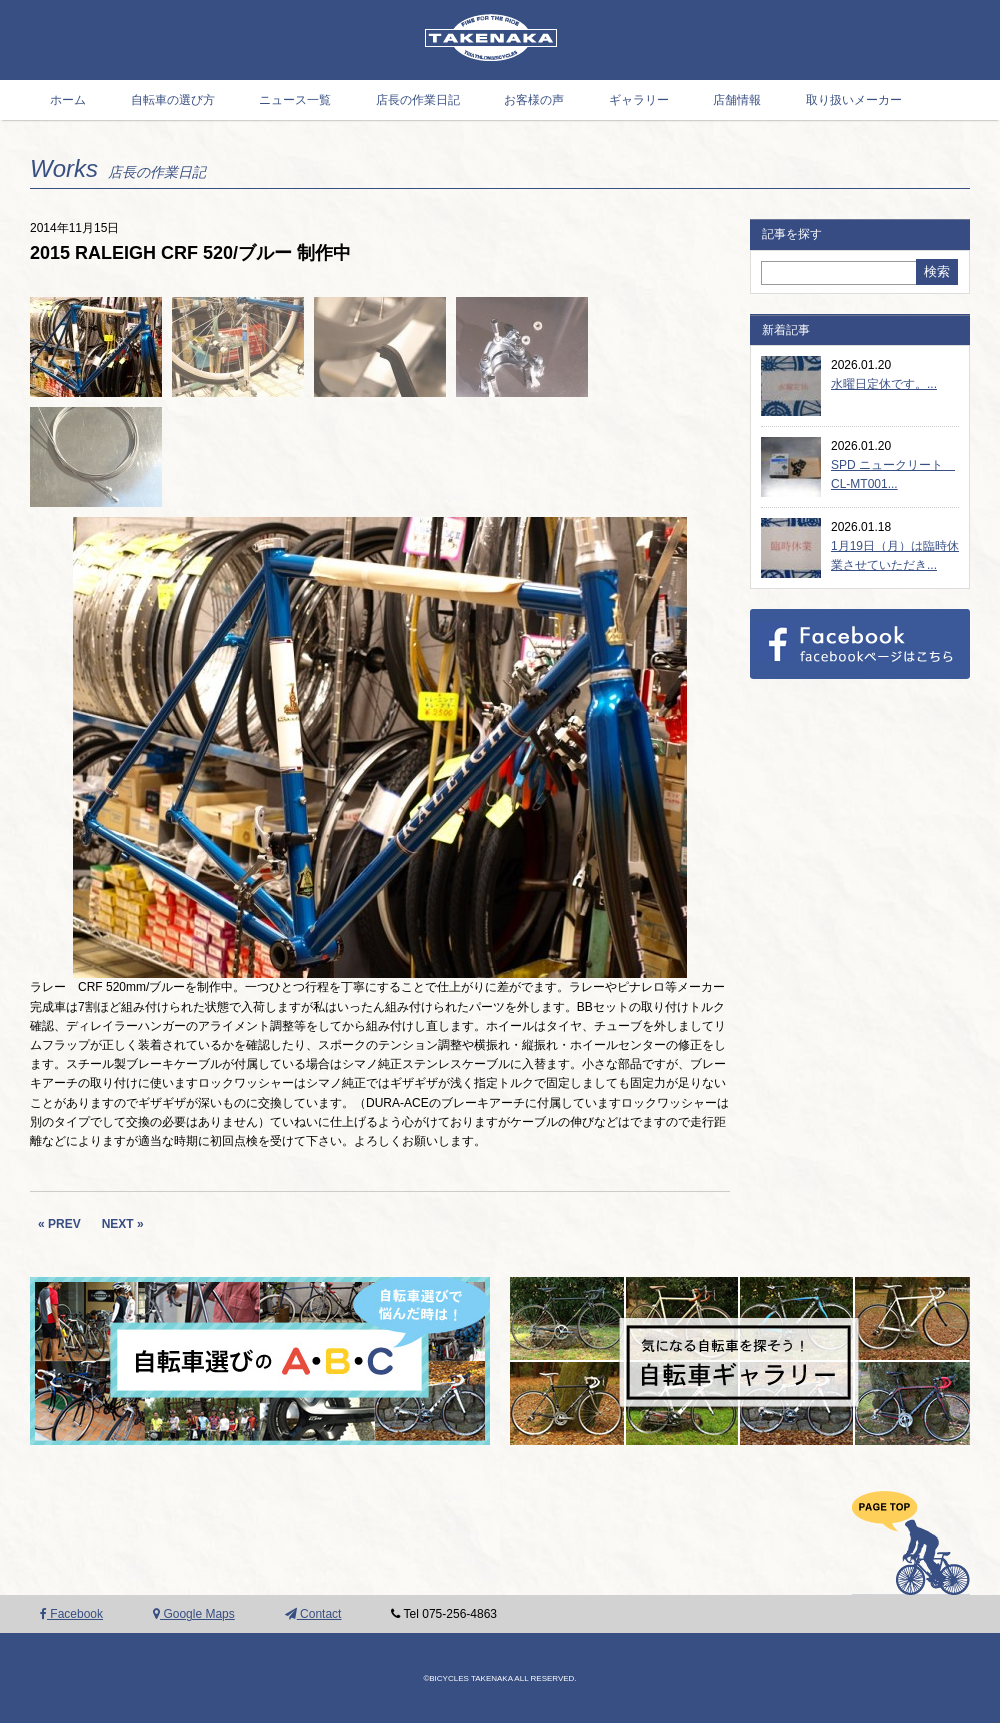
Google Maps (194, 1614)
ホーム (68, 100)
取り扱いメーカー (854, 100)
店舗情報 (737, 100)
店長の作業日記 (418, 100)
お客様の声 (534, 100)
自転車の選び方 (173, 100)
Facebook (71, 1614)
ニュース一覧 (295, 100)
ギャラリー (639, 100)
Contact (313, 1614)
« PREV (59, 1224)
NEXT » (123, 1224)
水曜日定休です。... (884, 384)
